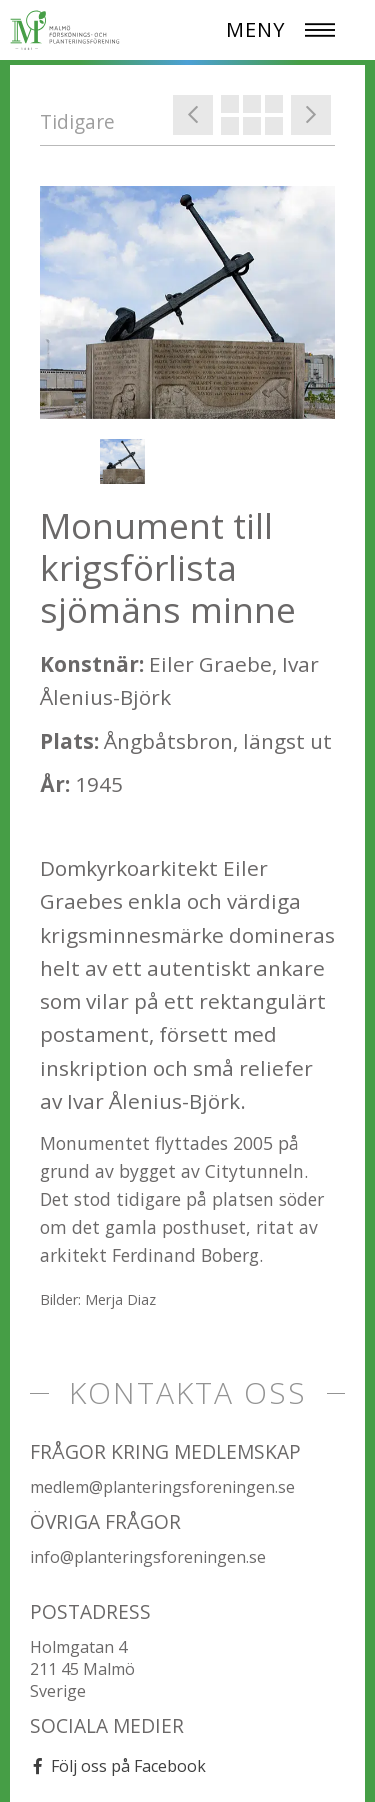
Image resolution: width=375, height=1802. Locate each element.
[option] (187, 302)
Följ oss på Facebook (128, 1766)
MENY (255, 29)
